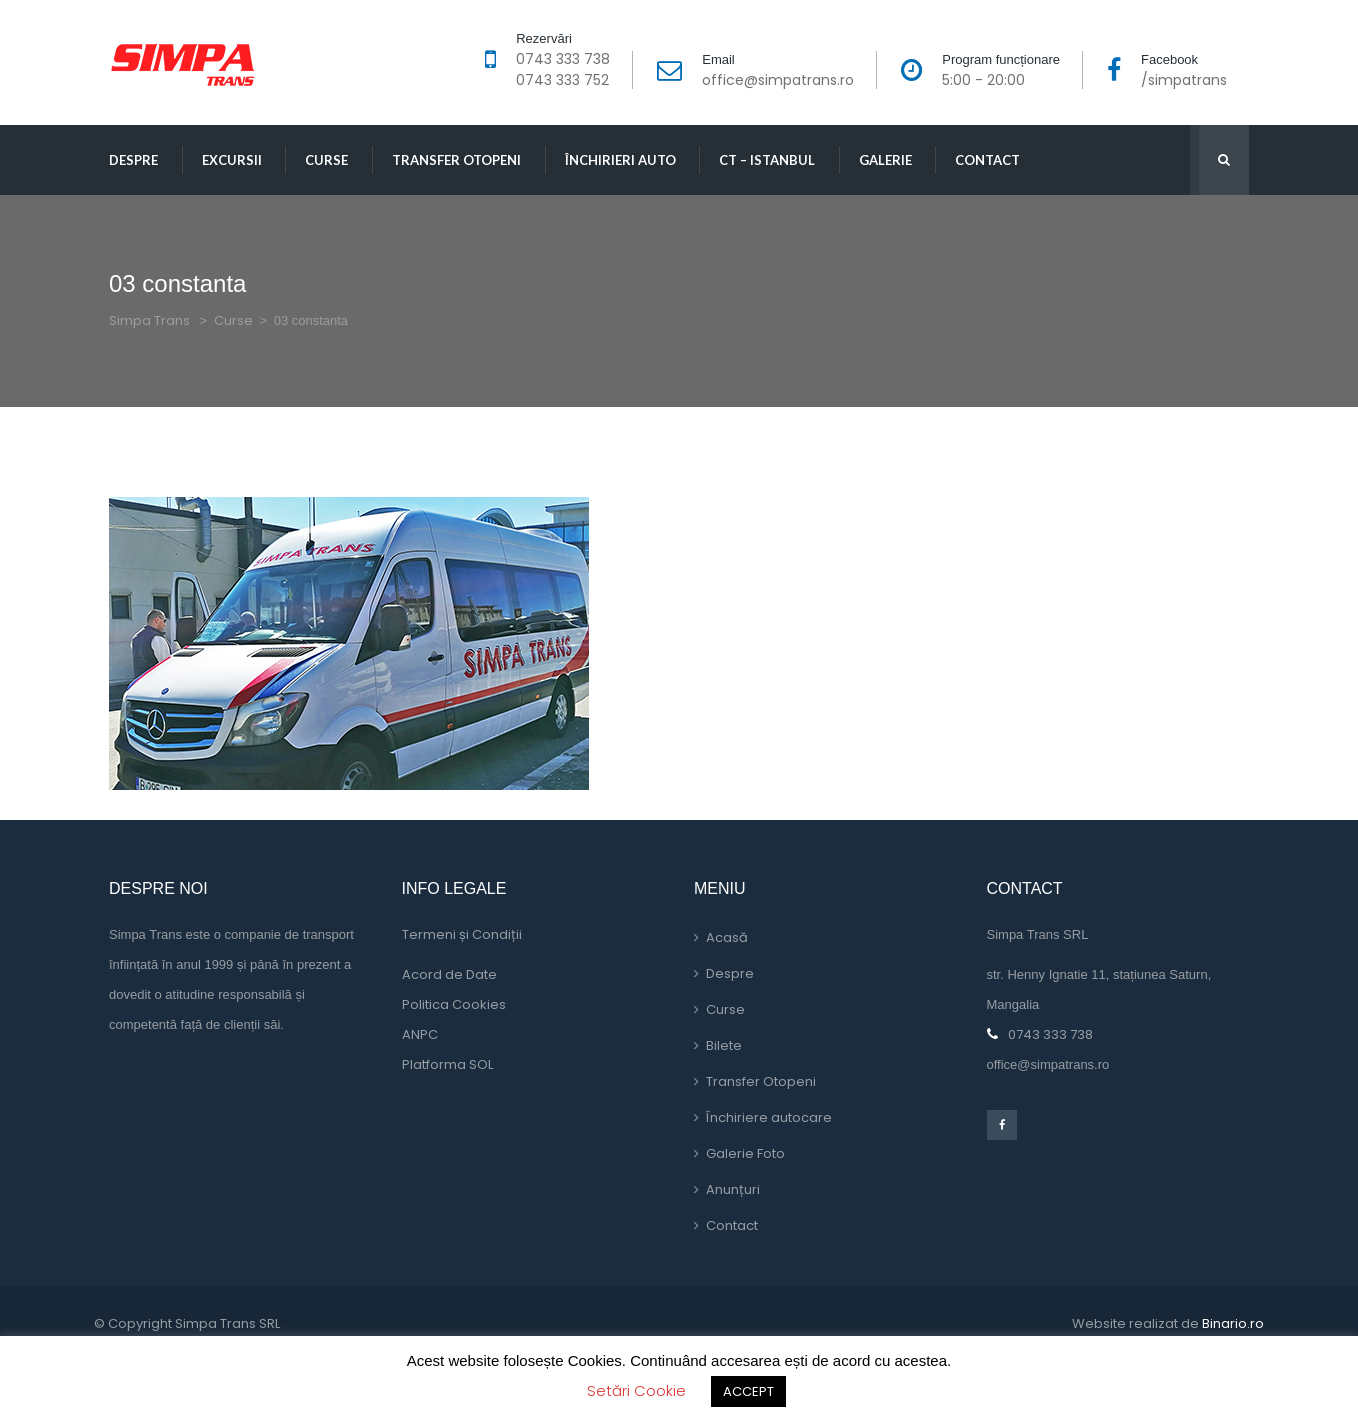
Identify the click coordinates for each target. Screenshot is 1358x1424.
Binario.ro (1233, 1323)
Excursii (232, 160)
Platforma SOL (447, 1064)
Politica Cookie (454, 1004)
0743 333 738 (563, 59)
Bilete (724, 1045)
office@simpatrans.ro (778, 80)
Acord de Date (449, 974)
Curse (326, 160)
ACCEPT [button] (748, 1391)
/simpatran (1184, 80)
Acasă (727, 937)
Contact (987, 160)
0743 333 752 (562, 80)
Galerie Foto (745, 1153)
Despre (133, 160)
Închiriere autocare (769, 1117)
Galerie (885, 160)
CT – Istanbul (767, 160)
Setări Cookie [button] (636, 1390)
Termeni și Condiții (462, 934)
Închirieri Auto (620, 160)
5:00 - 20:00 (983, 80)
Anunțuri (733, 1189)
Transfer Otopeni (456, 160)
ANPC (420, 1034)
